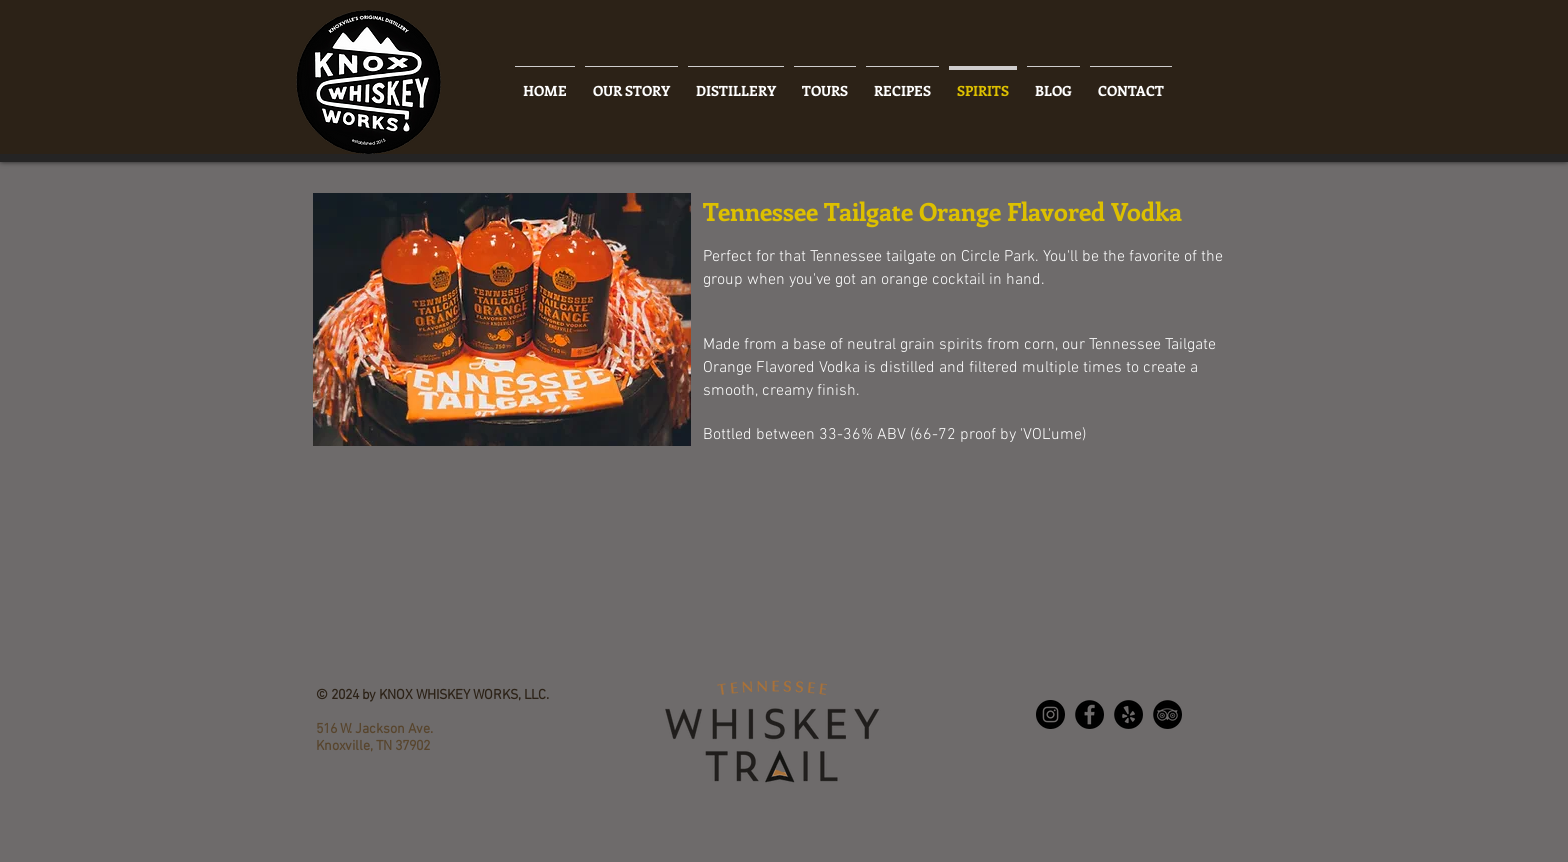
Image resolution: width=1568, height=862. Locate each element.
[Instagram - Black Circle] (1050, 714)
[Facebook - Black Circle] (1089, 714)
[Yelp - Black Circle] (1128, 714)
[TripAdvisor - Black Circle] (1167, 714)
